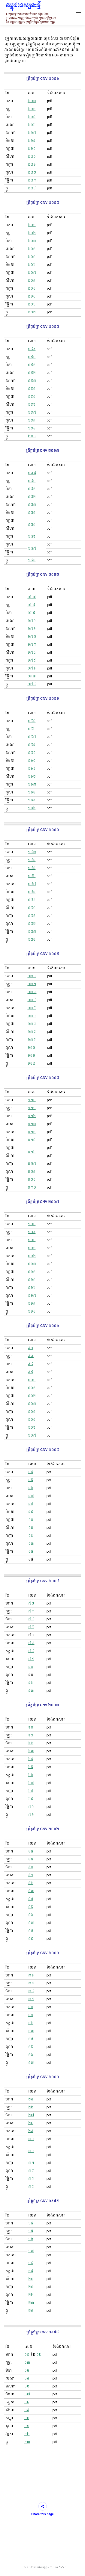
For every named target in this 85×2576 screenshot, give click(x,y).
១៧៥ (31, 660)
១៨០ (32, 481)
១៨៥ (32, 525)
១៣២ (31, 984)
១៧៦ (31, 668)
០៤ (26, 2371)
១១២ (32, 1256)
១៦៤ (32, 792)
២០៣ (32, 241)
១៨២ (32, 497)
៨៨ (30, 1504)
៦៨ (30, 1791)
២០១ (32, 225)
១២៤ (32, 1132)
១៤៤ (32, 860)
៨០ (30, 1667)
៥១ (30, 1875)
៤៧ (31, 2063)
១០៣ (32, 1404)
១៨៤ (32, 513)
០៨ (26, 2402)
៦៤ (30, 1759)
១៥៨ (32, 745)
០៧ (27, 2394)
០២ (39, 2355)
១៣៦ (31, 1016)
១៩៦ (32, 405)
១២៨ (32, 1172)
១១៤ (32, 1272)
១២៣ (32, 1124)
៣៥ (31, 2187)
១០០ (32, 1380)
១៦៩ (31, 613)
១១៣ (32, 1264)
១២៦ (32, 1152)
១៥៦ (32, 729)
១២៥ (32, 1140)
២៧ (31, 2115)
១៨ (30, 2263)
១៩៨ (32, 420)
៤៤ (30, 2039)
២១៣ (32, 101)
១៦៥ (32, 800)
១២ (27, 2434)
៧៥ (31, 1627)
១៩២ (32, 373)
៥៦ (30, 1915)
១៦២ (32, 777)
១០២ (32, 1396)
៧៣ (31, 1611)
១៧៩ (32, 473)
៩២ (30, 1536)
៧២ (31, 1603)
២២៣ (32, 180)
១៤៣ (32, 852)
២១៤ (32, 109)
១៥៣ (32, 932)
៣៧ (31, 1983)
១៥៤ (32, 940)
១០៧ (32, 1435)
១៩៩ (32, 428)
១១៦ (32, 1288)
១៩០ (32, 357)
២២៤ (32, 188)
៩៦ (30, 1348)
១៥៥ (32, 721)
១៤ (30, 2223)
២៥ (30, 2099)
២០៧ (32, 273)
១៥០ (32, 908)
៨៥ (30, 1480)
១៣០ (32, 1188)
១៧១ (31, 629)
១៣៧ (31, 1024)
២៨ (30, 2123)
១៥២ (32, 924)
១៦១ (32, 769)
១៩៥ (32, 397)
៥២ (30, 1883)
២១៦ (32, 125)
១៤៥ (32, 868)
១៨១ (32, 489)
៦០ (30, 1727)
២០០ (32, 436)
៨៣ (31, 1691)
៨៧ (31, 1496)
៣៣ (31, 2171)
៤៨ (30, 1851)
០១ (26, 2355)
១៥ (30, 2231)
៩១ (30, 1528)
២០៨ (32, 281)
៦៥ (30, 1767)
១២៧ (32, 1164)
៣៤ (31, 2179)
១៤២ (31, 1064)
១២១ (32, 1108)
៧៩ (31, 1659)
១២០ (32, 1100)
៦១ (30, 1735)
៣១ (31, 2151)
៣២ (31, 2163)
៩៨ (30, 1364)
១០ (26, 2418)
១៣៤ (31, 1000)
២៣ (31, 2303)
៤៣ (31, 2031)
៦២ (30, 1743)
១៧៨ (31, 684)
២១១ (32, 304)
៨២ (30, 1683)
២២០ (32, 157)
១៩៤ (32, 389)
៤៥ (30, 2047)
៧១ (31, 1815)
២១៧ (32, 133)
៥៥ (30, 1907)
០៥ (26, 2378)
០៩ (26, 2410)
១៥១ (32, 916)
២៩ (30, 2131)
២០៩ (32, 289)
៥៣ (31, 1891)
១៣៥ (31, 1008)
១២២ (32, 1116)
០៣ (27, 2363)
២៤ (30, 2311)
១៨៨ (32, 560)
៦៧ (31, 1783)
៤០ (30, 2007)
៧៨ (31, 1651)
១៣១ (31, 976)
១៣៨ (31, 1032)
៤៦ (30, 2055)
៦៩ (30, 1799)
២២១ (32, 165)
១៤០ (31, 1048)
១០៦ (32, 1428)
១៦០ (32, 761)
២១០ (32, 296)
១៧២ (31, 637)
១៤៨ (32, 892)
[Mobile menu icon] (78, 12)
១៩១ (32, 365)
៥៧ (31, 1923)
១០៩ (32, 1232)
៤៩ (30, 1859)
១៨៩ (32, 349)
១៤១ (31, 1056)
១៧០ (31, 621)
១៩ (30, 2271)
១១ (26, 2426)
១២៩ (32, 1180)
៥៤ (30, 1899)
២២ (31, 2295)
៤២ (30, 2023)
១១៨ (32, 1304)
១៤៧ (32, 884)
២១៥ (32, 117)
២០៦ (32, 265)
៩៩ (30, 1372)
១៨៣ (32, 505)
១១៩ (32, 1311)
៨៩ (30, 1512)
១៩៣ (32, 381)
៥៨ (30, 1931)
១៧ (31, 2251)
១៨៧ (32, 548)
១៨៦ (32, 536)
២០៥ (32, 257)
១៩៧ (32, 412)
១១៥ (32, 1280)
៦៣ (31, 1751)
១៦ (30, 2239)
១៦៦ (32, 808)
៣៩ (31, 1999)
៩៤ (30, 1552)
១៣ (27, 2442)
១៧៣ (31, 645)
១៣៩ (31, 1040)
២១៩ (32, 149)
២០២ (32, 233)
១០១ (32, 1388)
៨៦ (30, 1488)
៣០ (31, 2139)
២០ (30, 2279)
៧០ (31, 1807)
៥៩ (30, 1939)
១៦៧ (31, 597)
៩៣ (31, 1544)
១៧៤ (31, 653)
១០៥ (32, 1420)
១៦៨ (31, 605)
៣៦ (31, 1975)
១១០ (32, 1240)
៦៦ (30, 1775)
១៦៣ (32, 784)
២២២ (32, 172)
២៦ (30, 2107)
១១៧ (32, 1296)
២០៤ (32, 249)
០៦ (26, 2386)
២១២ (32, 312)
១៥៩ (32, 753)
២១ (30, 2287)
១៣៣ (31, 992)
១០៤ (32, 1412)
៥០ (30, 1867)
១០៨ (32, 1224)
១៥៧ (32, 737)
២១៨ (32, 141)
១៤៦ (32, 876)
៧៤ (31, 1619)
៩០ (30, 1520)
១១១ (32, 1248)
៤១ (30, 2015)
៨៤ (30, 1472)
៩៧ (31, 1356)
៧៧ (31, 1643)
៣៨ (31, 1991)
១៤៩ (32, 900)
